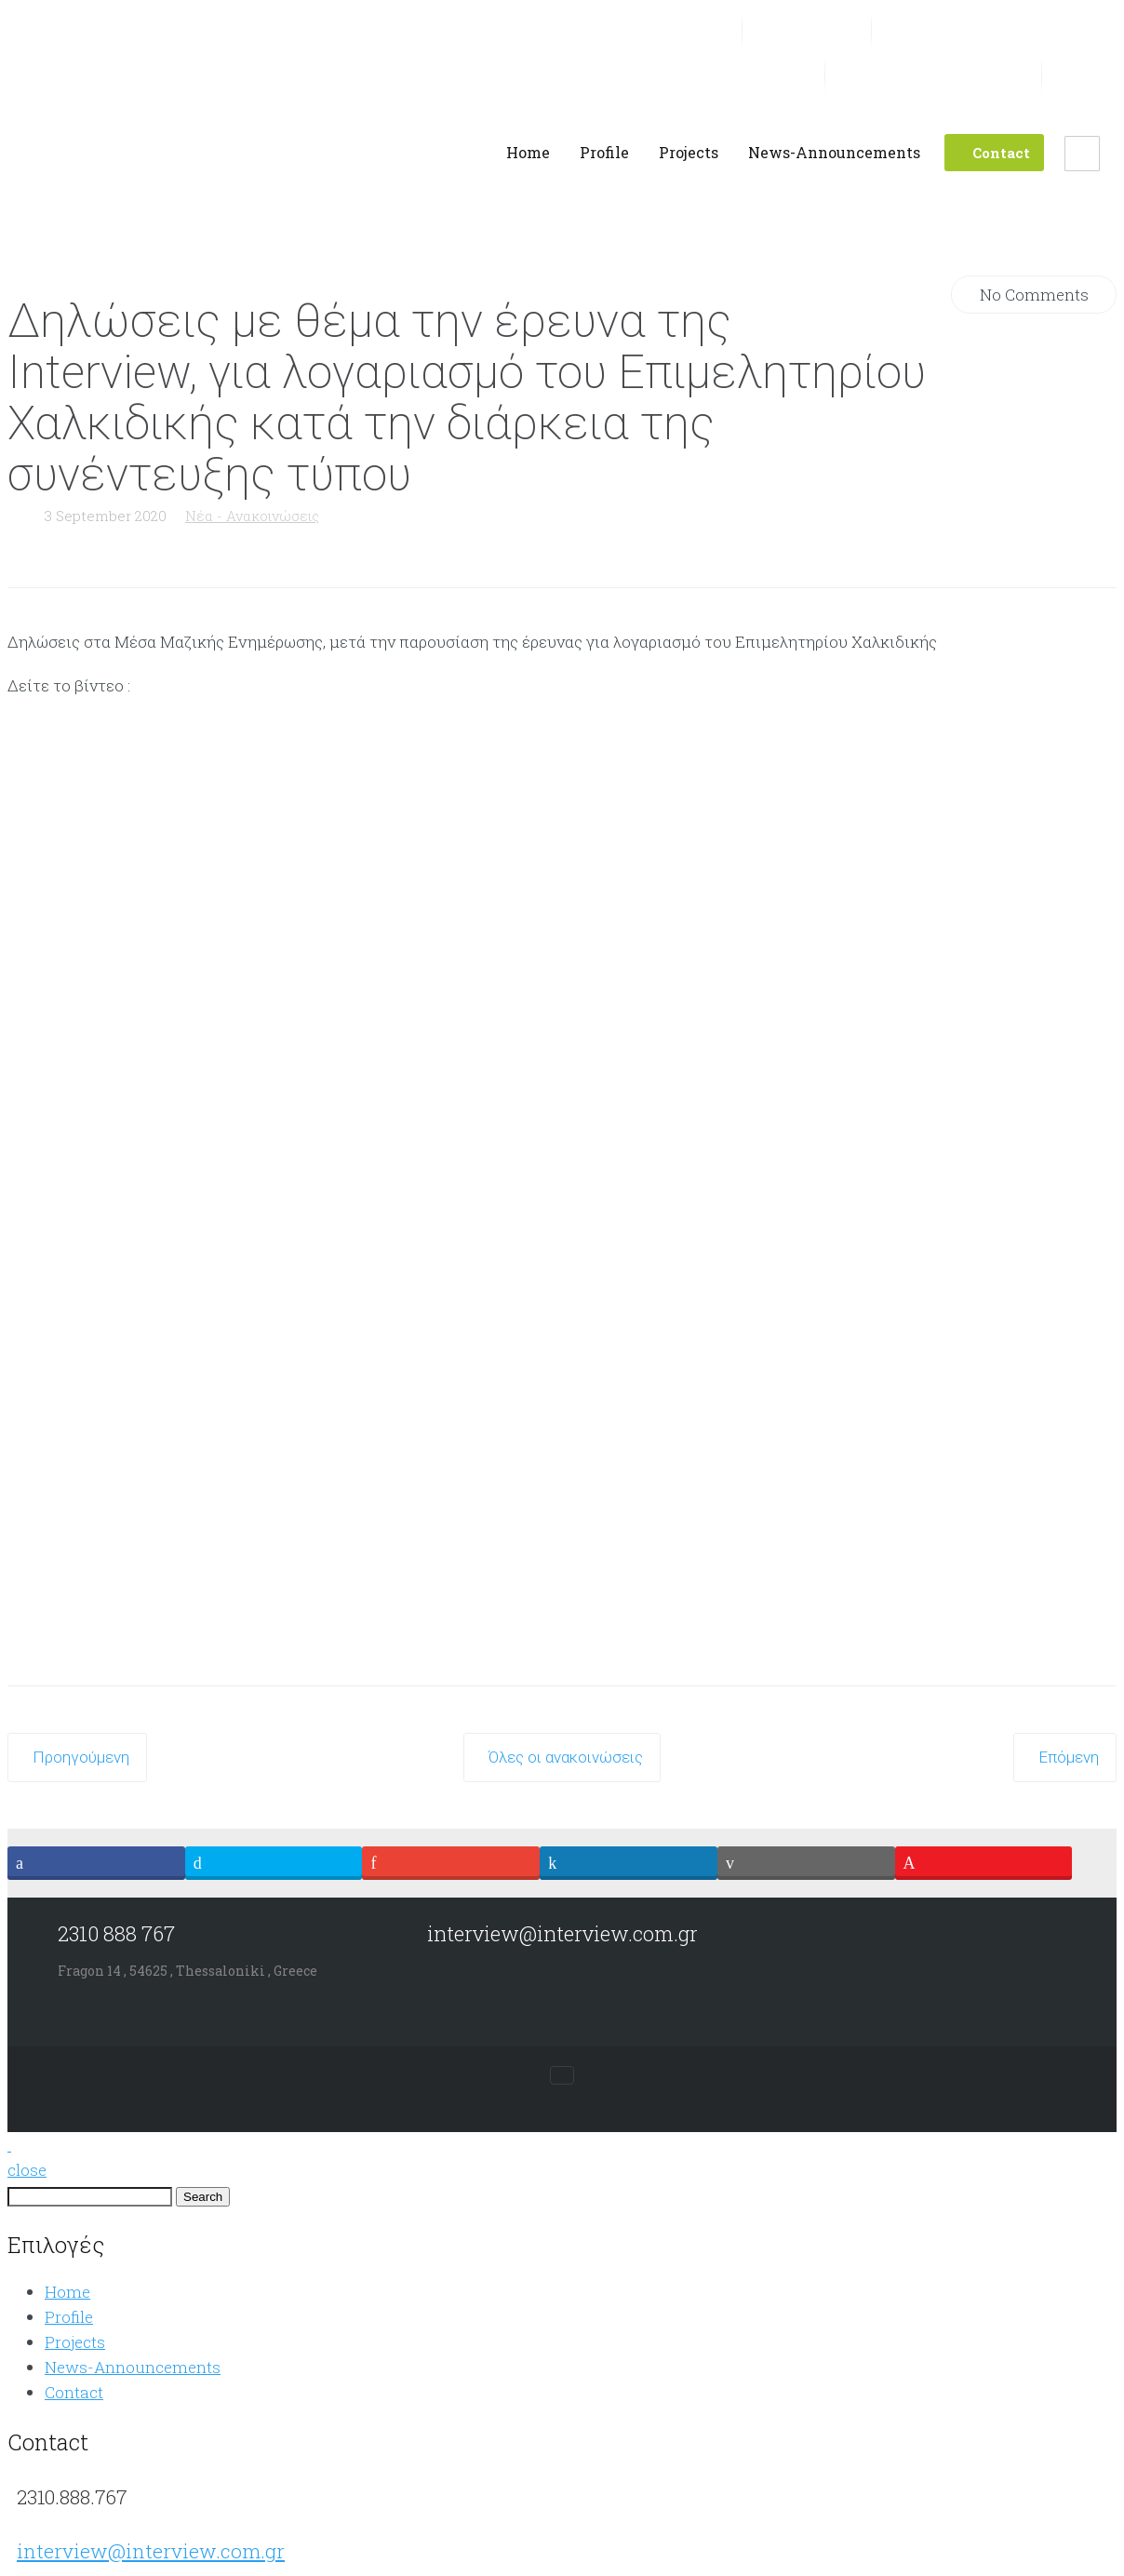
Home (67, 2291)
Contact (74, 2392)
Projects (75, 2342)
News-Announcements (133, 2367)
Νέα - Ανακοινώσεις (252, 515)
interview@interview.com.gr (151, 2551)
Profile (69, 2317)
